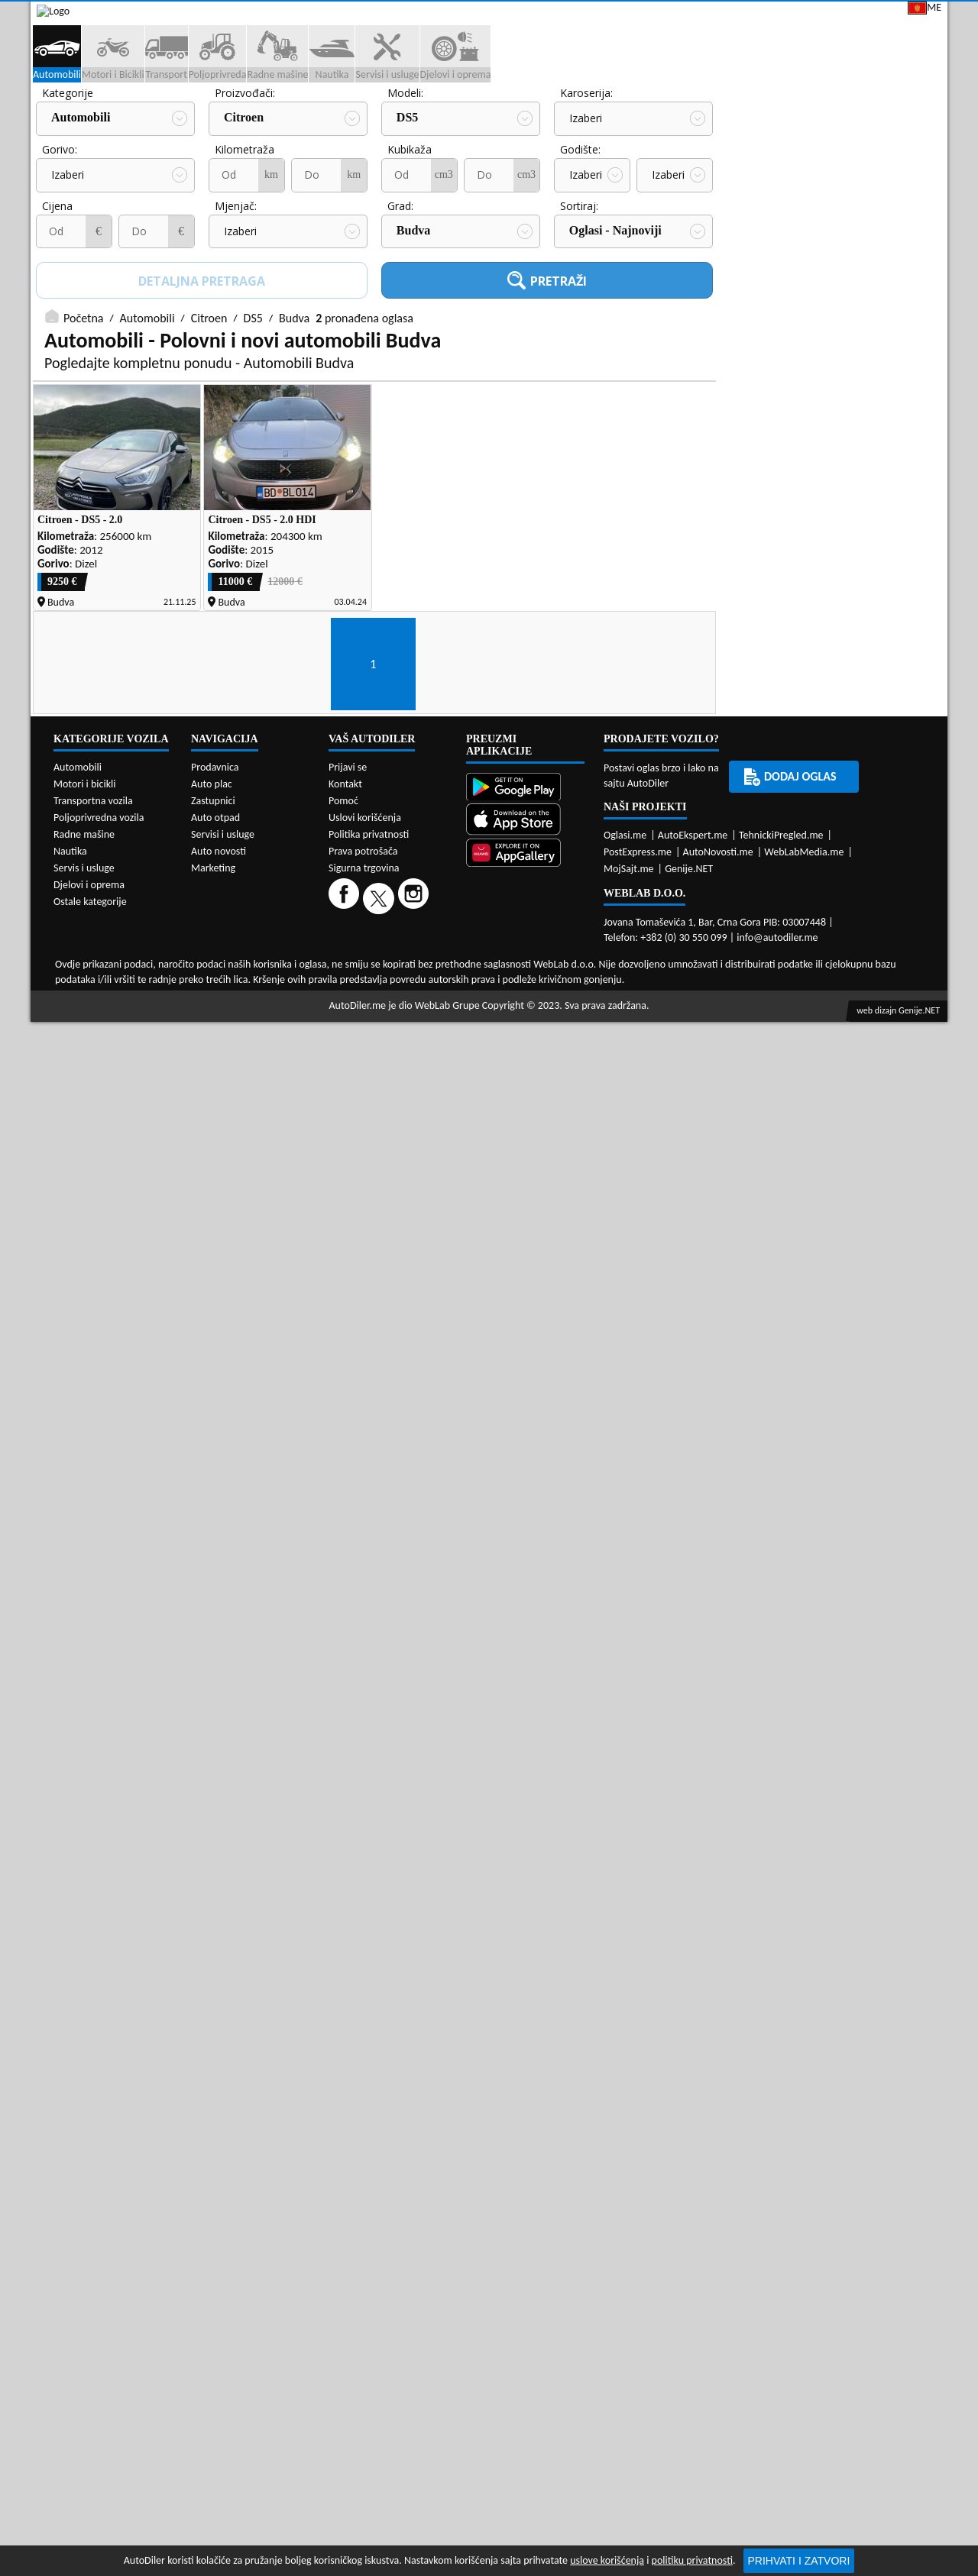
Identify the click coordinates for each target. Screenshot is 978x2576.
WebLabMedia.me (804, 2215)
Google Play (402, 14)
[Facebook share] (751, 1603)
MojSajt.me (629, 2232)
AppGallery (595, 15)
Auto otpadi (526, 116)
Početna (83, 425)
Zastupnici (424, 116)
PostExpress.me (638, 2215)
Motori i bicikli (84, 2147)
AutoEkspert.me (693, 2199)
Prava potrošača (363, 2215)
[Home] (44, 116)
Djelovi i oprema (89, 2248)
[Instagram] (415, 2261)
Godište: (407, 256)
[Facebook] (346, 2261)
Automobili (147, 425)
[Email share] (876, 1603)
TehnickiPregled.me (781, 2199)
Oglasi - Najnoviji (443, 337)
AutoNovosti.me (718, 2215)
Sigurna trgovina (364, 2231)
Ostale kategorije (90, 2265)
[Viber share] (845, 1603)
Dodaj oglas (898, 116)
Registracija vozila (772, 116)
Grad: (228, 312)
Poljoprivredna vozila (98, 2181)
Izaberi (413, 225)
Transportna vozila (93, 2164)
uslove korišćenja (607, 2560)
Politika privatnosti (369, 2198)
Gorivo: (577, 200)
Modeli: (233, 200)
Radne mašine (84, 2198)
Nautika (70, 2215)
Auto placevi (323, 116)
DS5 (234, 224)
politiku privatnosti (692, 2560)
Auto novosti (218, 2215)
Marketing (683, 15)
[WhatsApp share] (814, 1603)
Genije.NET (689, 2232)
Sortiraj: (406, 312)
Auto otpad (215, 2181)
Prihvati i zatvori (799, 2561)
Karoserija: (413, 200)
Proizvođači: (72, 200)
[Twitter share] (782, 1603)
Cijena (575, 256)
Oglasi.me (625, 2199)
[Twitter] (380, 2261)
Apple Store (499, 14)
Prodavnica (215, 2131)
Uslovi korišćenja (365, 2181)
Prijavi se (841, 14)
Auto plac (211, 2147)
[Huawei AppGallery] (525, 2218)
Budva (240, 337)
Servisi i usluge (640, 116)
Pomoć (343, 2164)
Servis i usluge (84, 2231)
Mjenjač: (63, 312)
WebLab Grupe (447, 2369)
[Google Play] (525, 2152)
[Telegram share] (906, 1603)
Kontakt (764, 14)
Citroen (71, 224)
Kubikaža (237, 256)
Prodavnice (218, 116)
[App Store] (525, 2184)
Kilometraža (72, 256)
